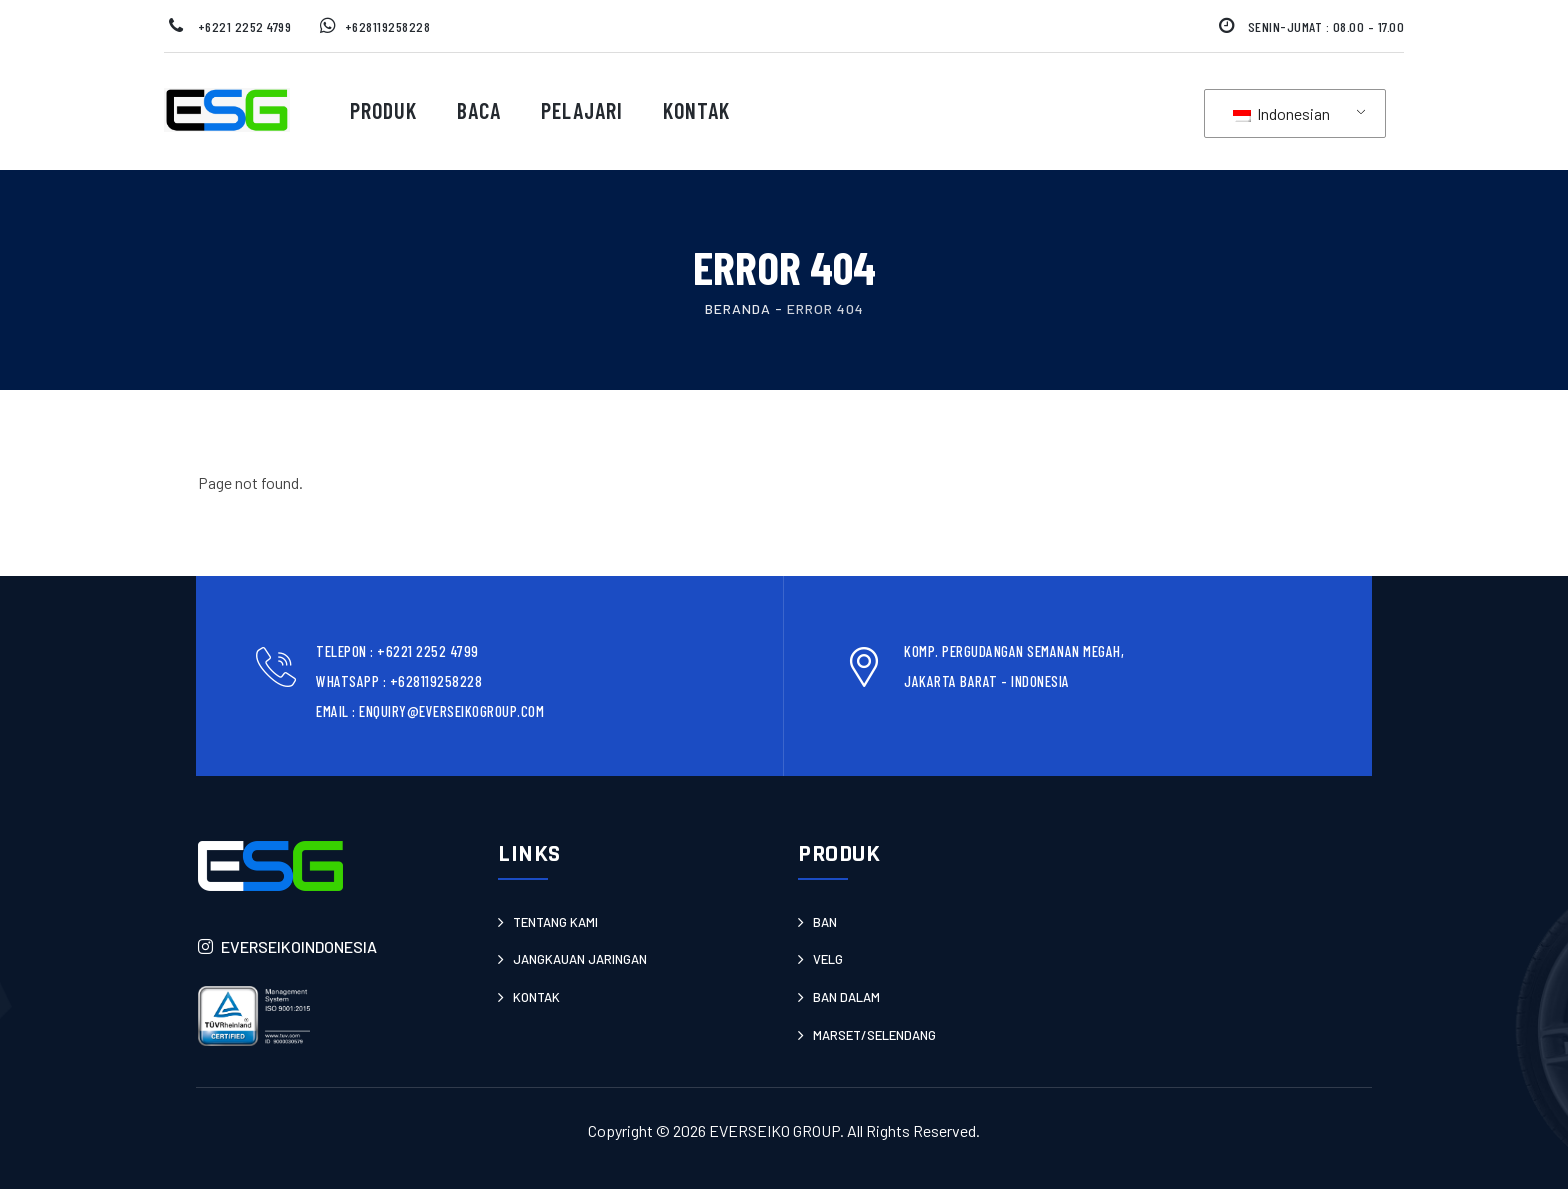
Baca (479, 110)
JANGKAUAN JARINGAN (580, 959)
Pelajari (582, 110)
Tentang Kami (555, 922)
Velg (828, 959)
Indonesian (1281, 113)
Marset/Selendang (874, 1035)
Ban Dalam (846, 997)
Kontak (696, 110)
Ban (825, 922)
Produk (383, 110)
